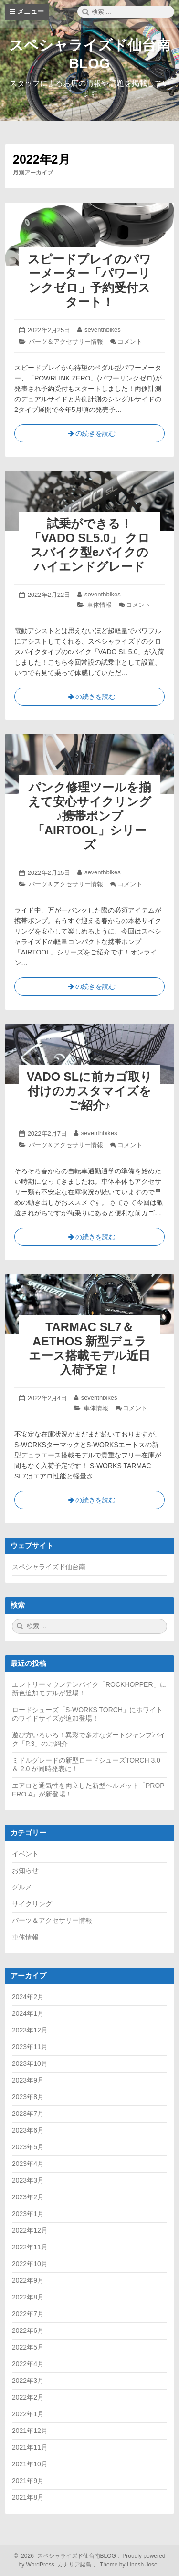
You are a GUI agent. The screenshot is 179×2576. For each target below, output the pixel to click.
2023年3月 (28, 2180)
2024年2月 (28, 1997)
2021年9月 (28, 2480)
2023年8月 (28, 2097)
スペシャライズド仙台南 (48, 1566)
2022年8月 (28, 2297)
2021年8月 (28, 2497)
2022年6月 (28, 2330)
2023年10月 (30, 2063)
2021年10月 (30, 2464)
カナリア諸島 (75, 2564)
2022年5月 (28, 2347)
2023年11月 (30, 2047)
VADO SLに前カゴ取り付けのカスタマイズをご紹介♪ (89, 1091)
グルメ (22, 1887)
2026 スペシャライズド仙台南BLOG (67, 2556)
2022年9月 (28, 2280)
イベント (25, 1854)
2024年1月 (28, 2013)
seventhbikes (102, 329)
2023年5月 (28, 2147)
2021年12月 (30, 2430)
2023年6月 (28, 2130)
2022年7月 (28, 2314)
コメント (129, 341)
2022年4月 (28, 2364)
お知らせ (25, 1870)
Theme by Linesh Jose (129, 2564)
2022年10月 (30, 2264)
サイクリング (32, 1904)
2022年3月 (28, 2380)
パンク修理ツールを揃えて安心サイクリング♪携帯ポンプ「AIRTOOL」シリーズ (89, 815)
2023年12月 (30, 2030)
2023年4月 (28, 2163)
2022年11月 (30, 2247)
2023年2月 (28, 2197)
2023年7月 (28, 2113)
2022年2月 (28, 2397)
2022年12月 (30, 2230)
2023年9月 (28, 2080)
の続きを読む (89, 435)
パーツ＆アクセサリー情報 (66, 341)
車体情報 (99, 604)
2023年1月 (28, 2213)
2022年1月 (28, 2414)
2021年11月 (30, 2447)
